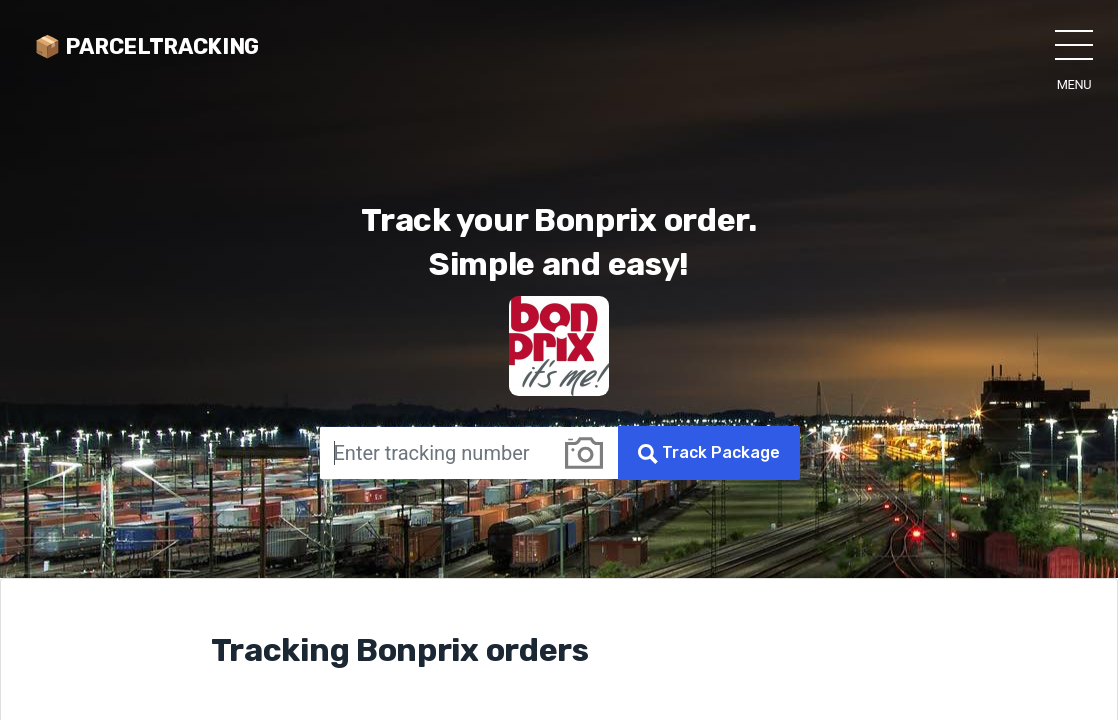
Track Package (709, 453)
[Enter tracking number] (434, 453)
